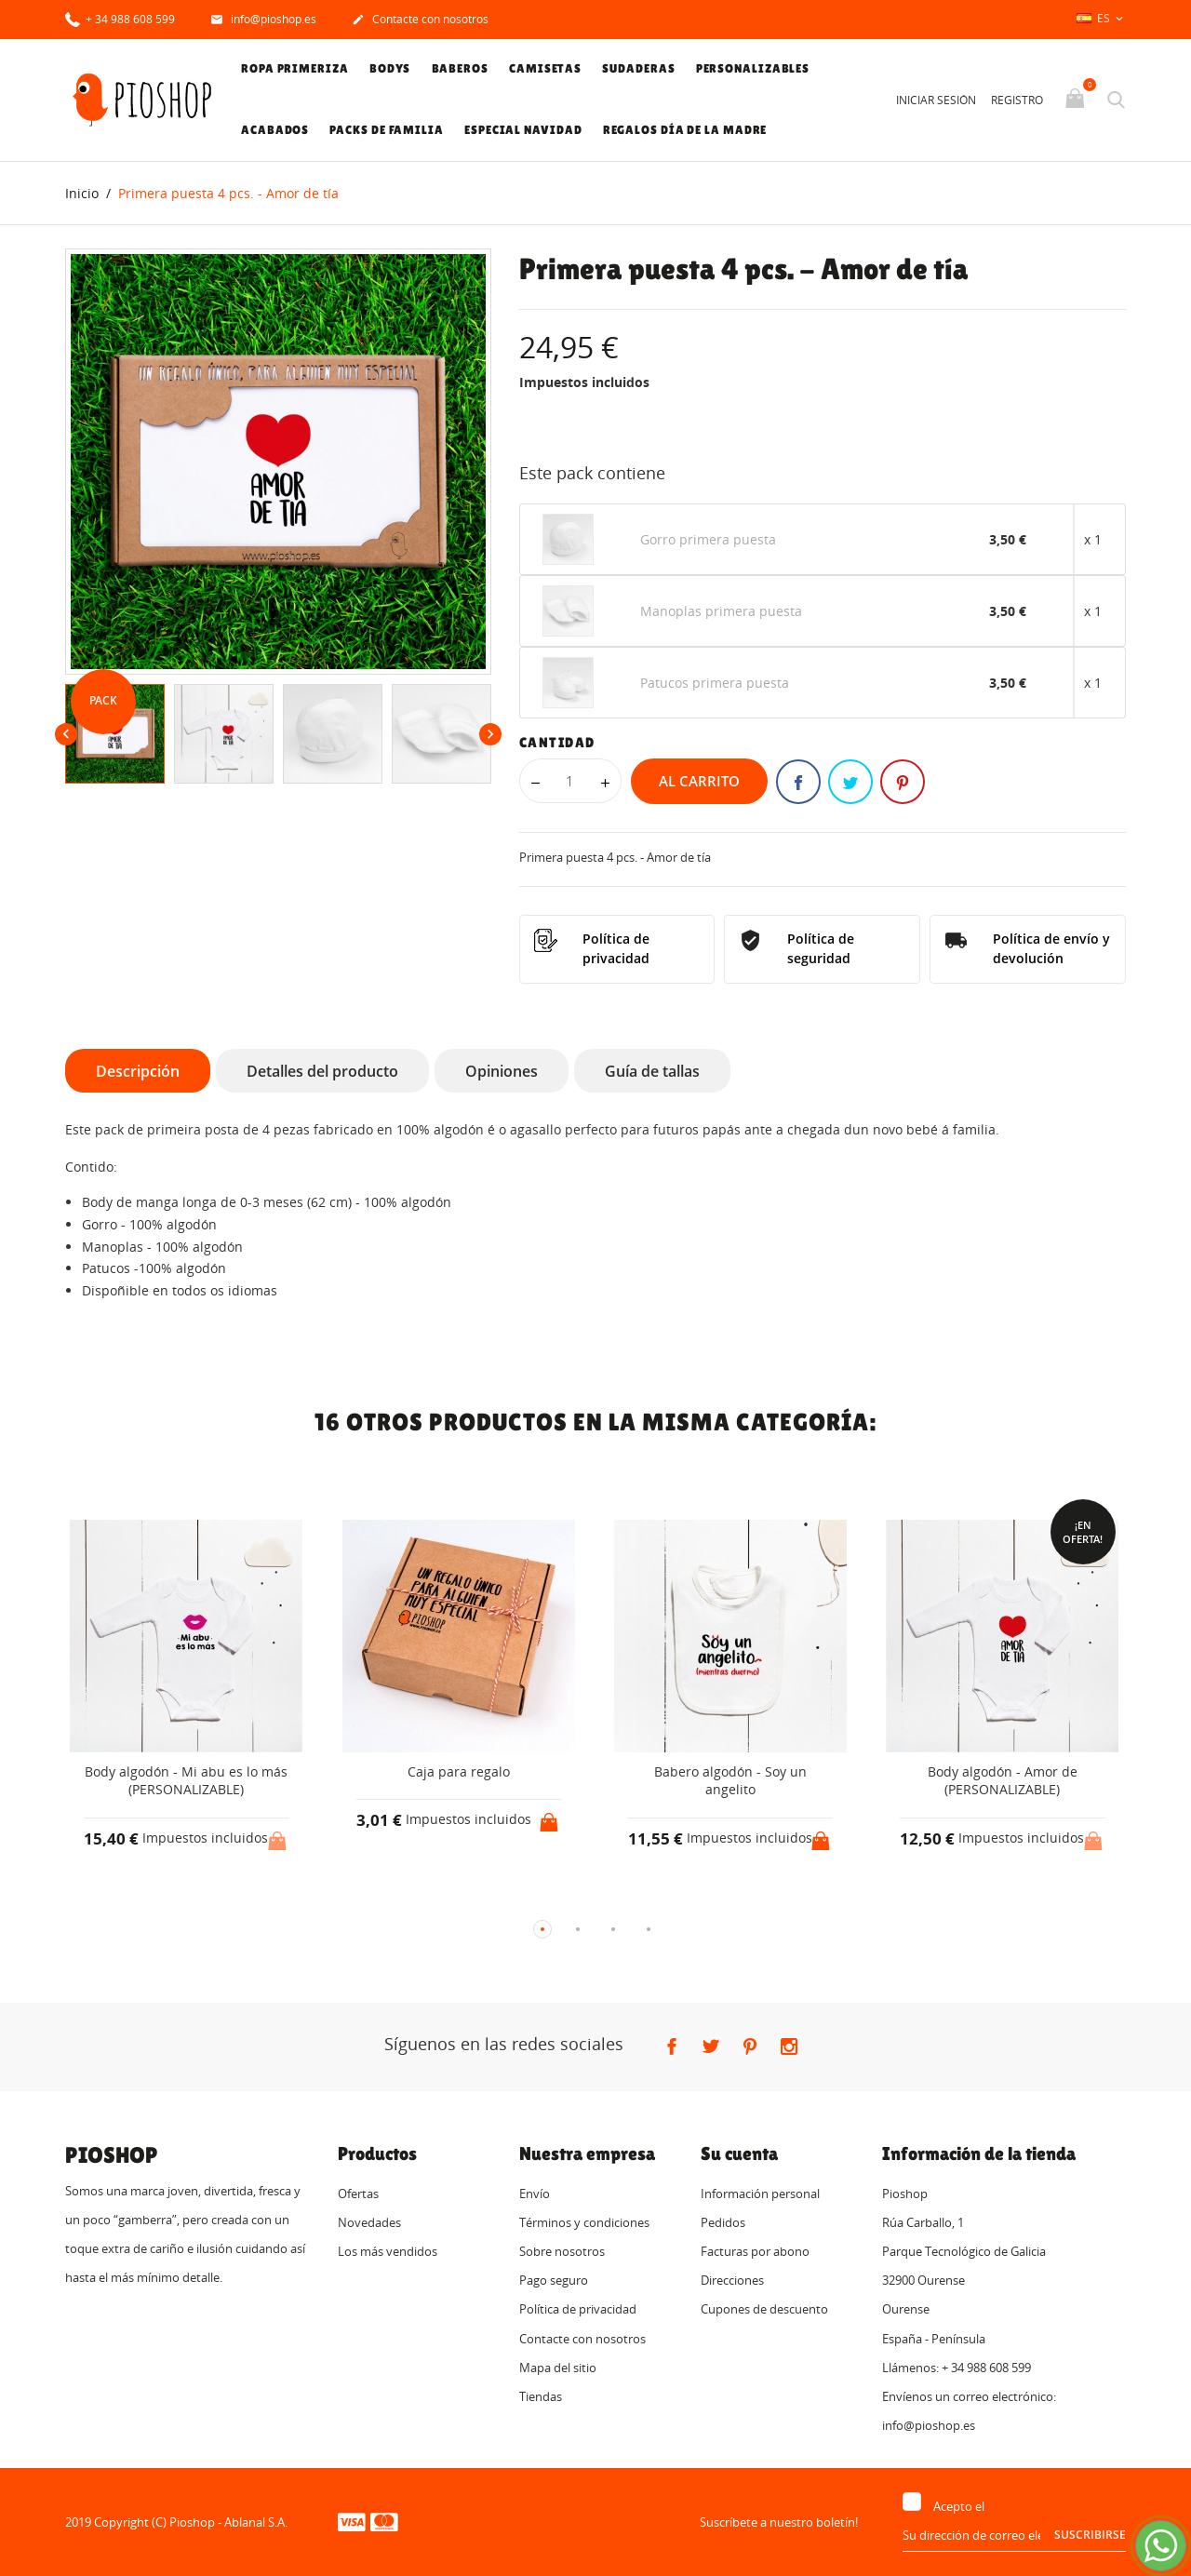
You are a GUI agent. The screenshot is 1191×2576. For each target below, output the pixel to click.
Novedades (369, 2222)
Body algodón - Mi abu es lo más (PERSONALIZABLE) (186, 1781)
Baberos (460, 68)
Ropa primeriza (295, 68)
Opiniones (501, 1071)
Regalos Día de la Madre (685, 130)
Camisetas (545, 68)
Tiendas (540, 2396)
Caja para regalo (459, 1771)
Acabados (275, 130)
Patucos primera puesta (714, 682)
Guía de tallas (652, 1071)
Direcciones (732, 2281)
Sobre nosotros (562, 2251)
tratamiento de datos (1046, 2507)
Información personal (760, 2193)
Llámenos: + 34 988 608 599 (956, 2367)
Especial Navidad (523, 130)
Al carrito (699, 780)
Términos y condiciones (584, 2222)
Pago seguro (553, 2281)
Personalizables (753, 68)
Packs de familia (386, 130)
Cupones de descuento (764, 2309)
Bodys (390, 68)
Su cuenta (739, 2153)
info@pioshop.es (263, 20)
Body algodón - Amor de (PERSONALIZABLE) (1002, 1781)
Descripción (138, 1071)
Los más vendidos (387, 2251)
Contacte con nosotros (420, 20)
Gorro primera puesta (708, 539)
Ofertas (358, 2193)
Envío (534, 2193)
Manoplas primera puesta (721, 611)
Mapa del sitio (557, 2367)
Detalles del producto (322, 1071)
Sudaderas (638, 68)
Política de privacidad (577, 2309)
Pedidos (723, 2222)
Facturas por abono (755, 2251)
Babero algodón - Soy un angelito (730, 1781)
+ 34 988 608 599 (120, 18)
